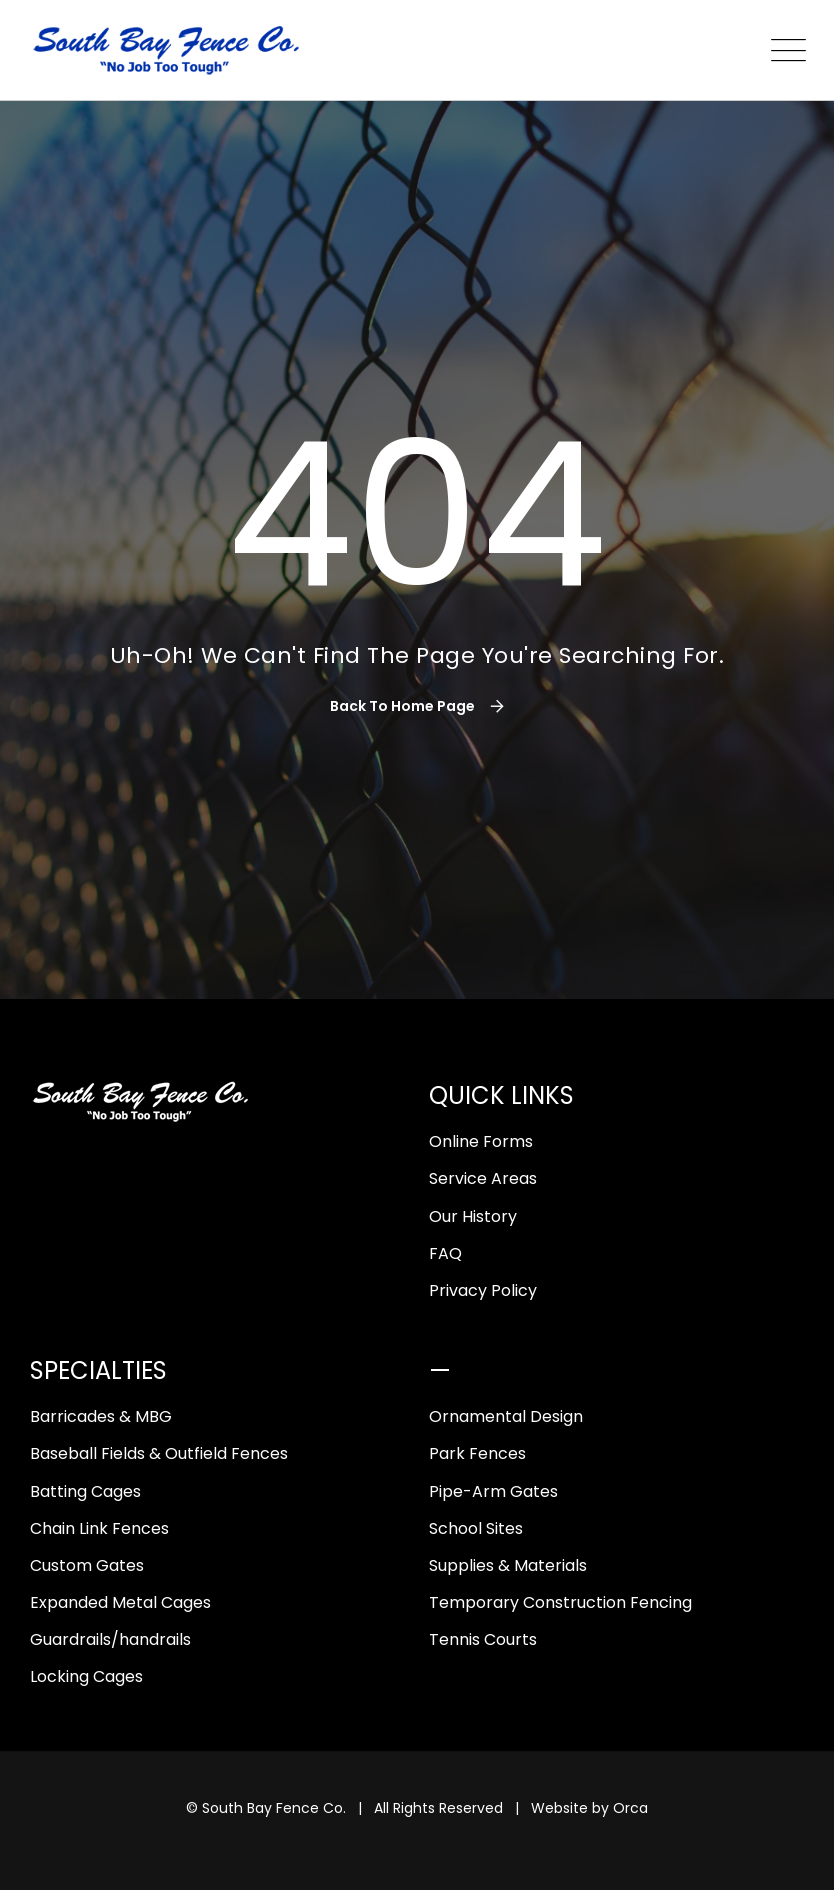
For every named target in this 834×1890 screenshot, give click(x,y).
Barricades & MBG (101, 1416)
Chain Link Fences (99, 1528)
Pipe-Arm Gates (493, 1491)
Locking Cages (86, 1676)
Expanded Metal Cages (120, 1602)
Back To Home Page (402, 706)
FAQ (445, 1253)
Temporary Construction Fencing (560, 1602)
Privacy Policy (483, 1290)
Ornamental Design (506, 1416)
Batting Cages (85, 1491)
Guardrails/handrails (110, 1639)
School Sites (476, 1528)
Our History (473, 1216)
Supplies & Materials (508, 1565)
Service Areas (483, 1178)
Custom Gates (87, 1565)
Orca (630, 1808)
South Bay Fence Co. (274, 1808)
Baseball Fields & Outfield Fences (159, 1453)
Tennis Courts (483, 1639)
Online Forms (481, 1141)
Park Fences (477, 1453)
